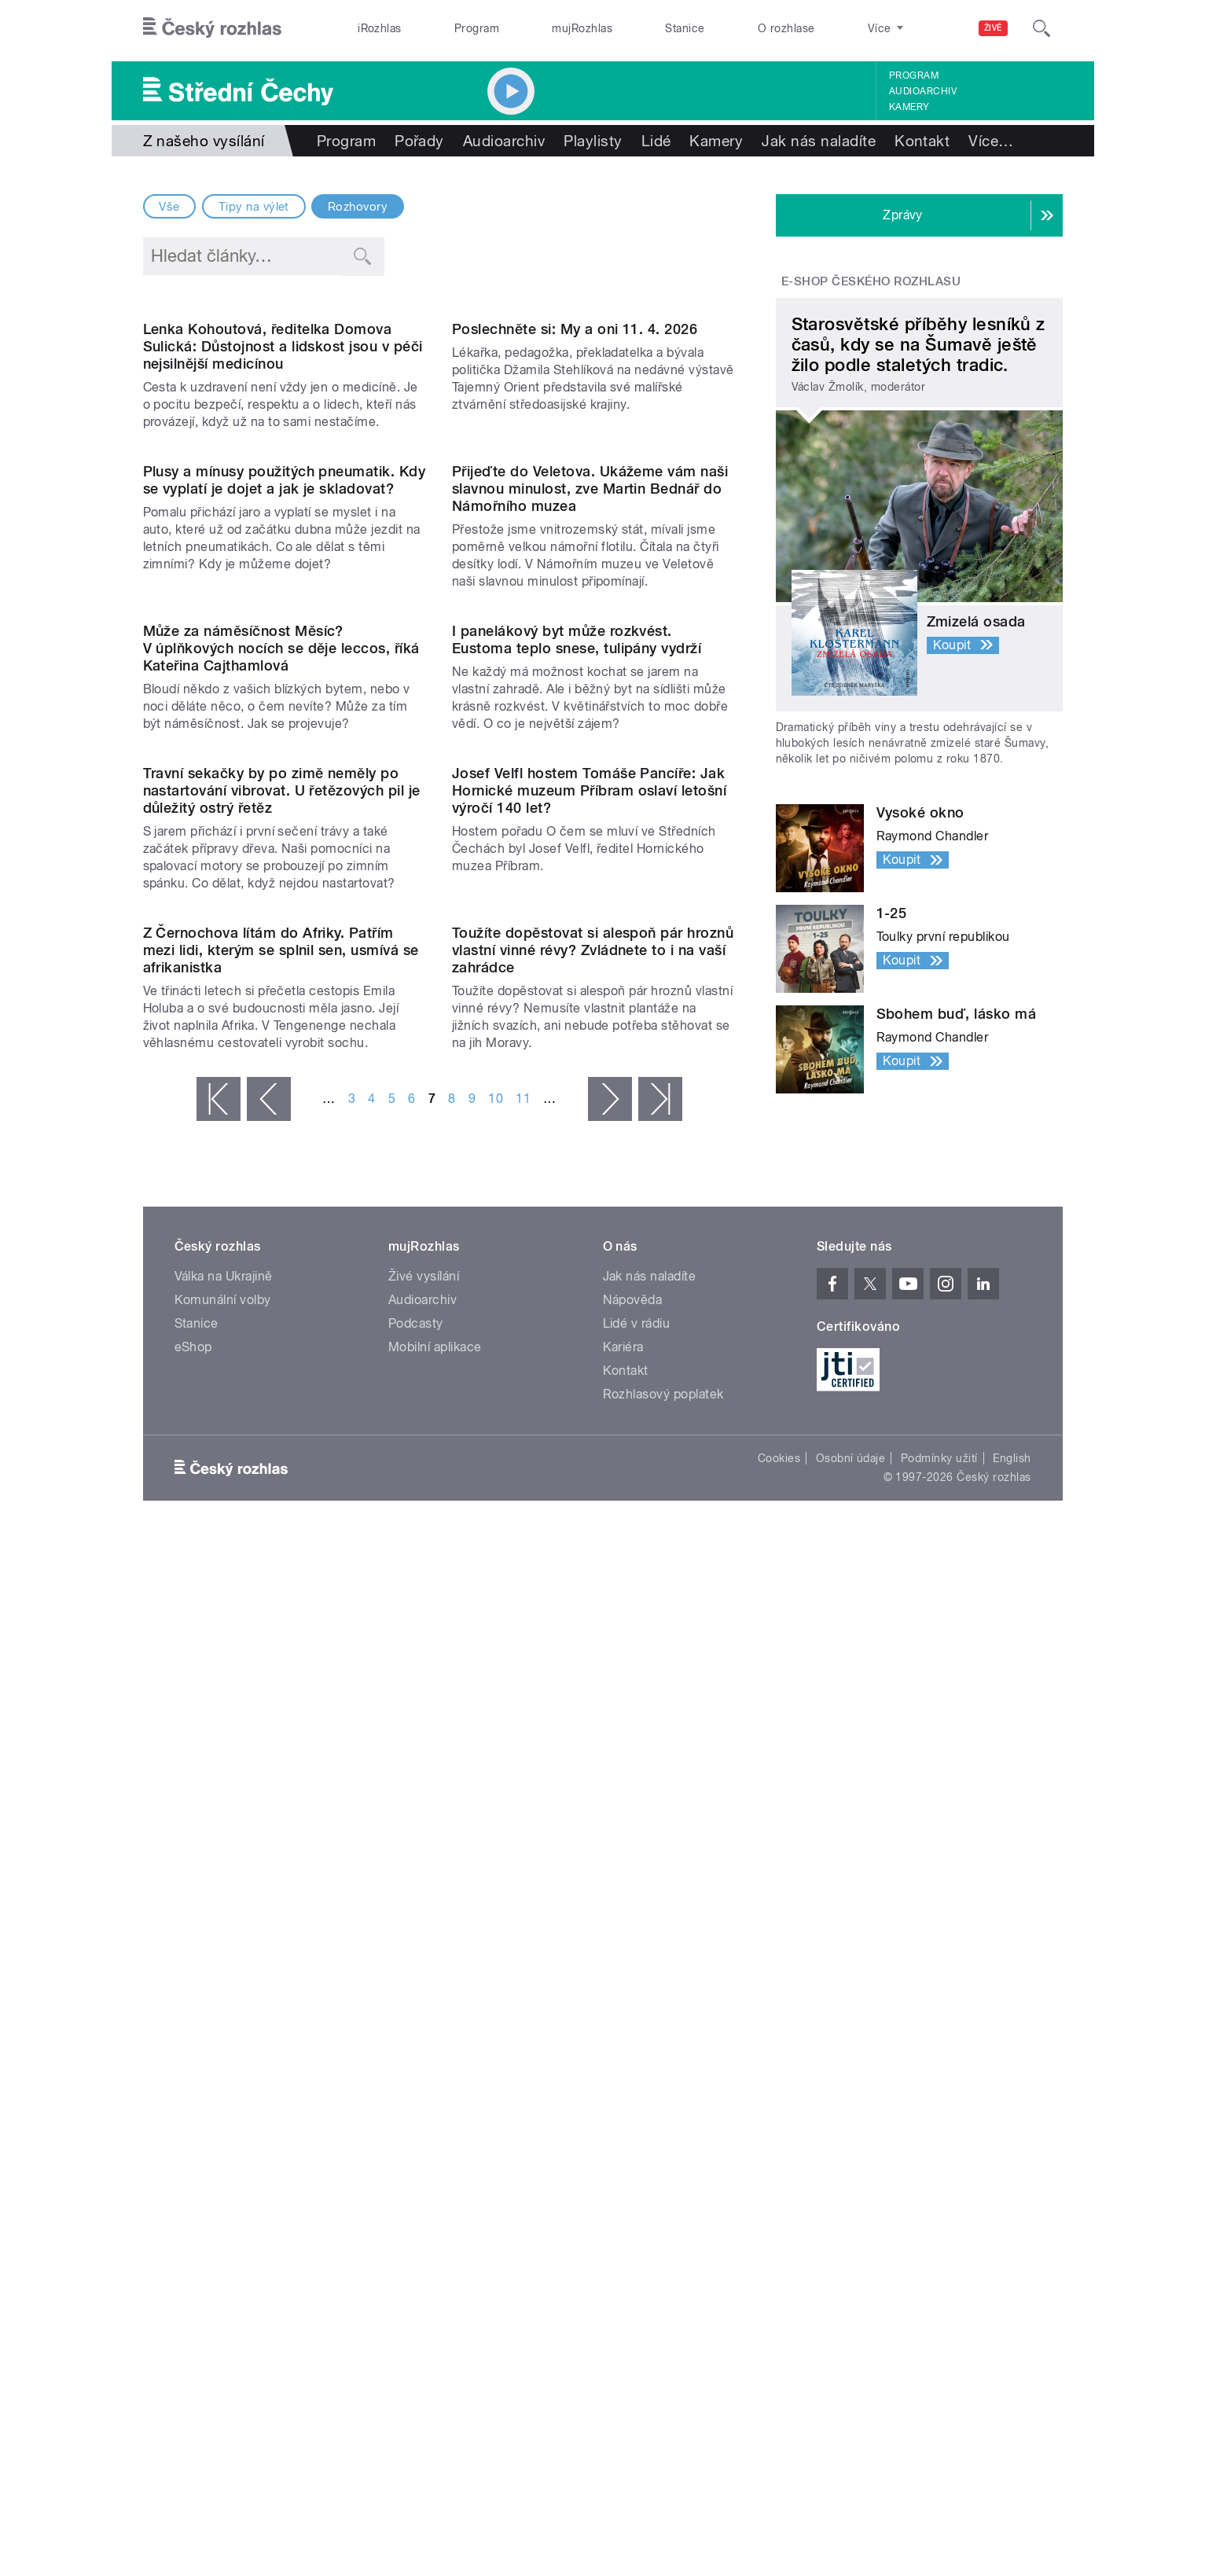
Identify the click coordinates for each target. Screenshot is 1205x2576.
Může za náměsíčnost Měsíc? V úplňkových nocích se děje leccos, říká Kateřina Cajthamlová (281, 1127)
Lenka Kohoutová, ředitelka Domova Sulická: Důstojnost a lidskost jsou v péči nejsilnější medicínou (283, 505)
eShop (193, 2136)
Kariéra (623, 2136)
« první (219, 1898)
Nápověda (633, 2089)
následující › (610, 1898)
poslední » (660, 1898)
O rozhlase (786, 28)
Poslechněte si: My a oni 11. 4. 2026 (574, 488)
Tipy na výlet (254, 207)
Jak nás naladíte (819, 140)
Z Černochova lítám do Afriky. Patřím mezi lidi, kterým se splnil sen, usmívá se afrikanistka (281, 1749)
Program (476, 28)
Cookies (779, 2247)
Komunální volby (223, 2089)
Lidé (656, 140)
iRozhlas (380, 28)
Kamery (909, 106)
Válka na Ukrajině (224, 2065)
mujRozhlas (582, 28)
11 (523, 1898)
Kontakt (922, 140)
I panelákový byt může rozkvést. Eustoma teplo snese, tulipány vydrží (576, 1119)
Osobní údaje (851, 2247)
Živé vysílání (423, 2065)
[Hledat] (1041, 28)
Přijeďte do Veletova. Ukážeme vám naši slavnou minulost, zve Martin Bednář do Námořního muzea (590, 808)
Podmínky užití (939, 2247)
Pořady (419, 140)
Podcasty (415, 2112)
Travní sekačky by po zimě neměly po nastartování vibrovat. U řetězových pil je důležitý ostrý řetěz (282, 1429)
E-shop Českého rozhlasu (871, 281)
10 (495, 1898)
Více (990, 140)
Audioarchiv (923, 91)
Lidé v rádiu (636, 2112)
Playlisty (593, 140)
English (1011, 2247)
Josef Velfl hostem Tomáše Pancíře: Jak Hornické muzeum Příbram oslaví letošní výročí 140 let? (589, 1429)
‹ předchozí (269, 1898)
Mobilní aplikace (435, 2136)
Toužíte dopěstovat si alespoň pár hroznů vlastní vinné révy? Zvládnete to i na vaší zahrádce (592, 1749)
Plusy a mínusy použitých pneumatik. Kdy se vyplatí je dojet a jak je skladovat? (284, 800)
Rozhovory (358, 207)
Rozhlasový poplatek (663, 2183)
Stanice (684, 28)
